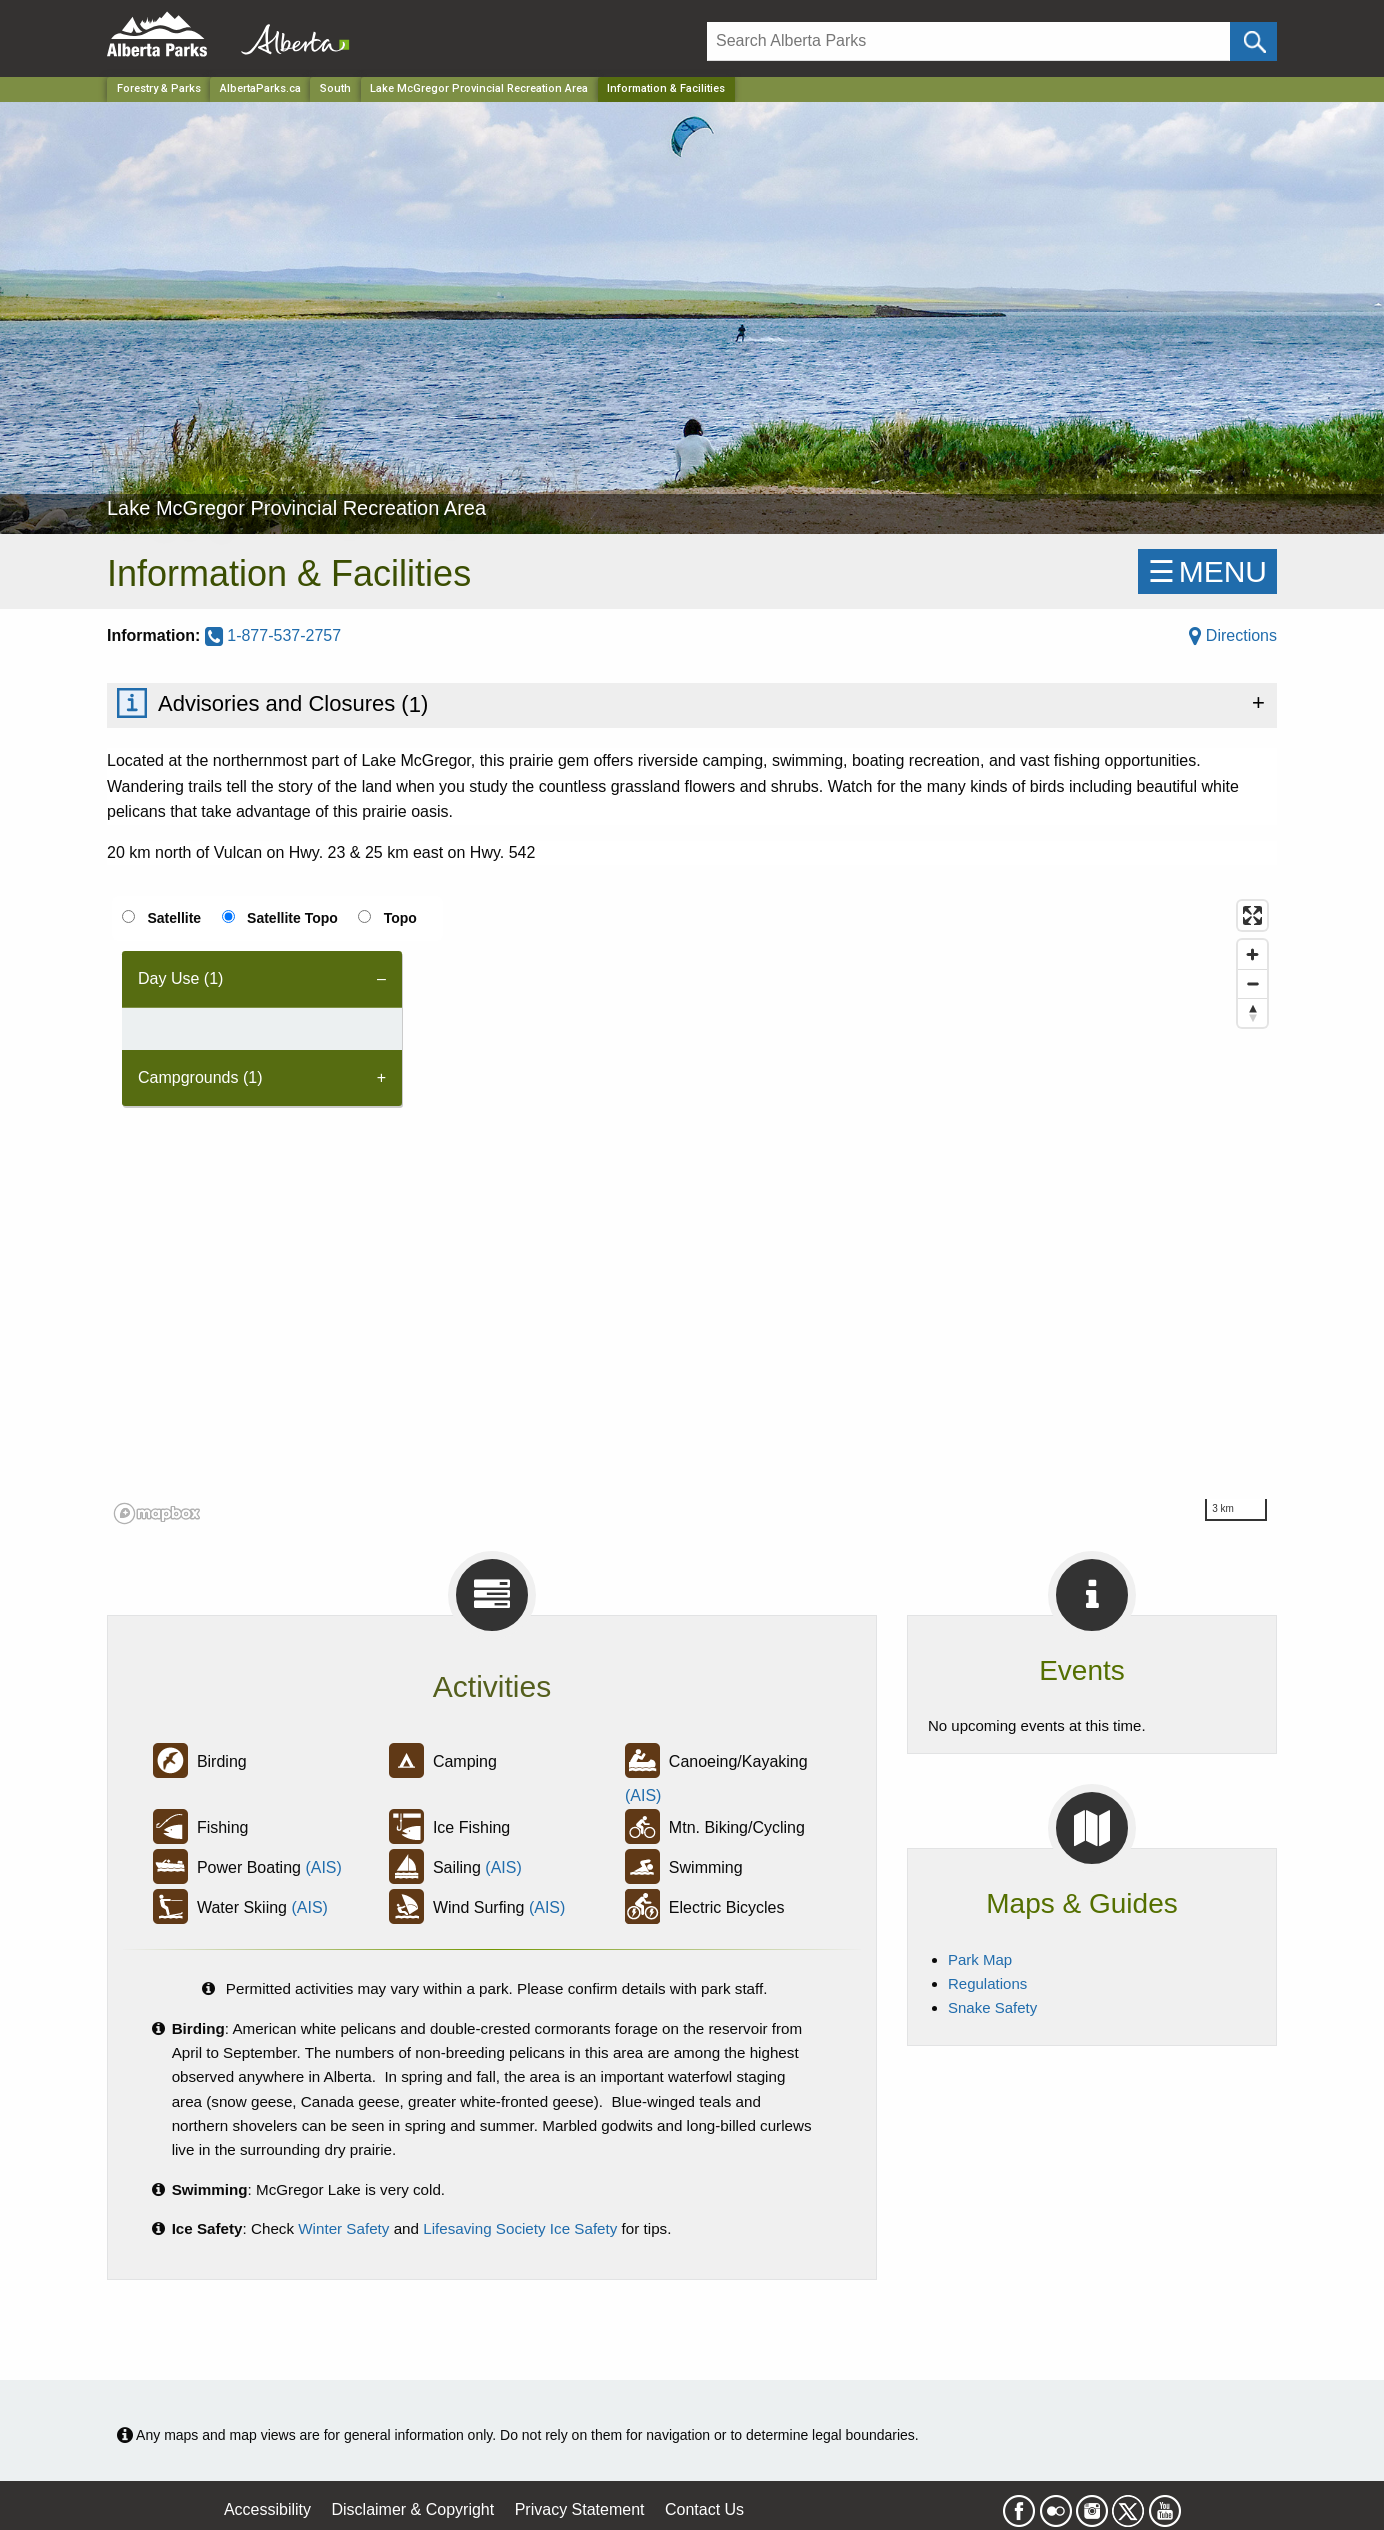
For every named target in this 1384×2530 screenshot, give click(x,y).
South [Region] (335, 88)
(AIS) (643, 1795)
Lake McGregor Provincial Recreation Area (479, 88)
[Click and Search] (1253, 41)
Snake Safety (992, 2007)
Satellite (174, 918)
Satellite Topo (292, 918)
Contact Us (704, 2509)
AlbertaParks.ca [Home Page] (260, 88)
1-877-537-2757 (273, 635)
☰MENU (1207, 571)
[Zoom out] (1252, 983)
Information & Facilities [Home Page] (666, 88)
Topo (400, 918)
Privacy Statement (580, 2509)
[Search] (968, 41)
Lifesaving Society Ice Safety (520, 2228)
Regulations (987, 1983)
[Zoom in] (1252, 954)
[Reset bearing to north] (1252, 1012)
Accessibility (267, 2509)
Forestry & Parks (159, 88)
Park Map (980, 1959)
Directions (1233, 635)
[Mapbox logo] (157, 1513)
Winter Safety (343, 2228)
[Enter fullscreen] (1252, 915)
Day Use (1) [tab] (180, 978)
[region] (692, 1211)
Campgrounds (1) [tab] (200, 1077)
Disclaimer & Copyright (413, 2509)
